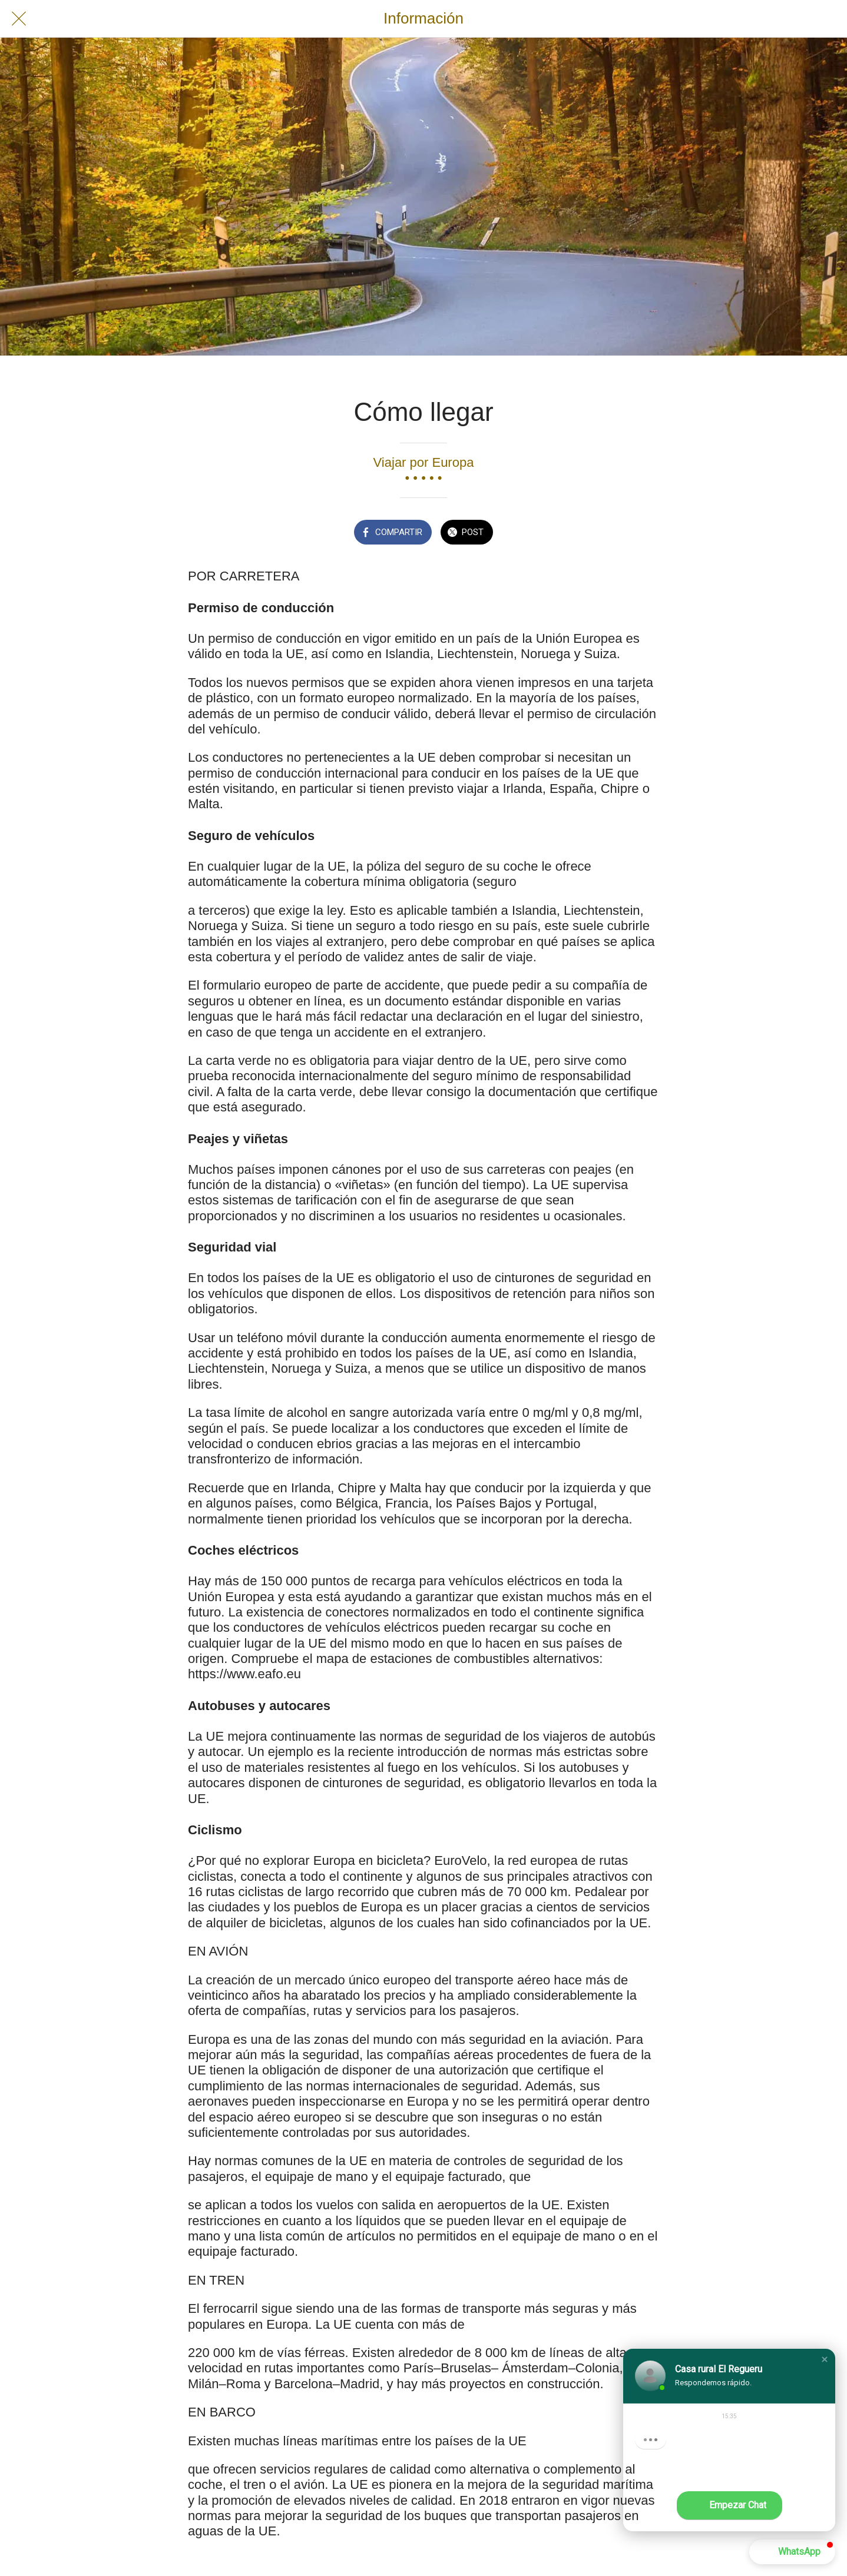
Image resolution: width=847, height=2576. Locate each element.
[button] (825, 2359)
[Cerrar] (19, 19)
